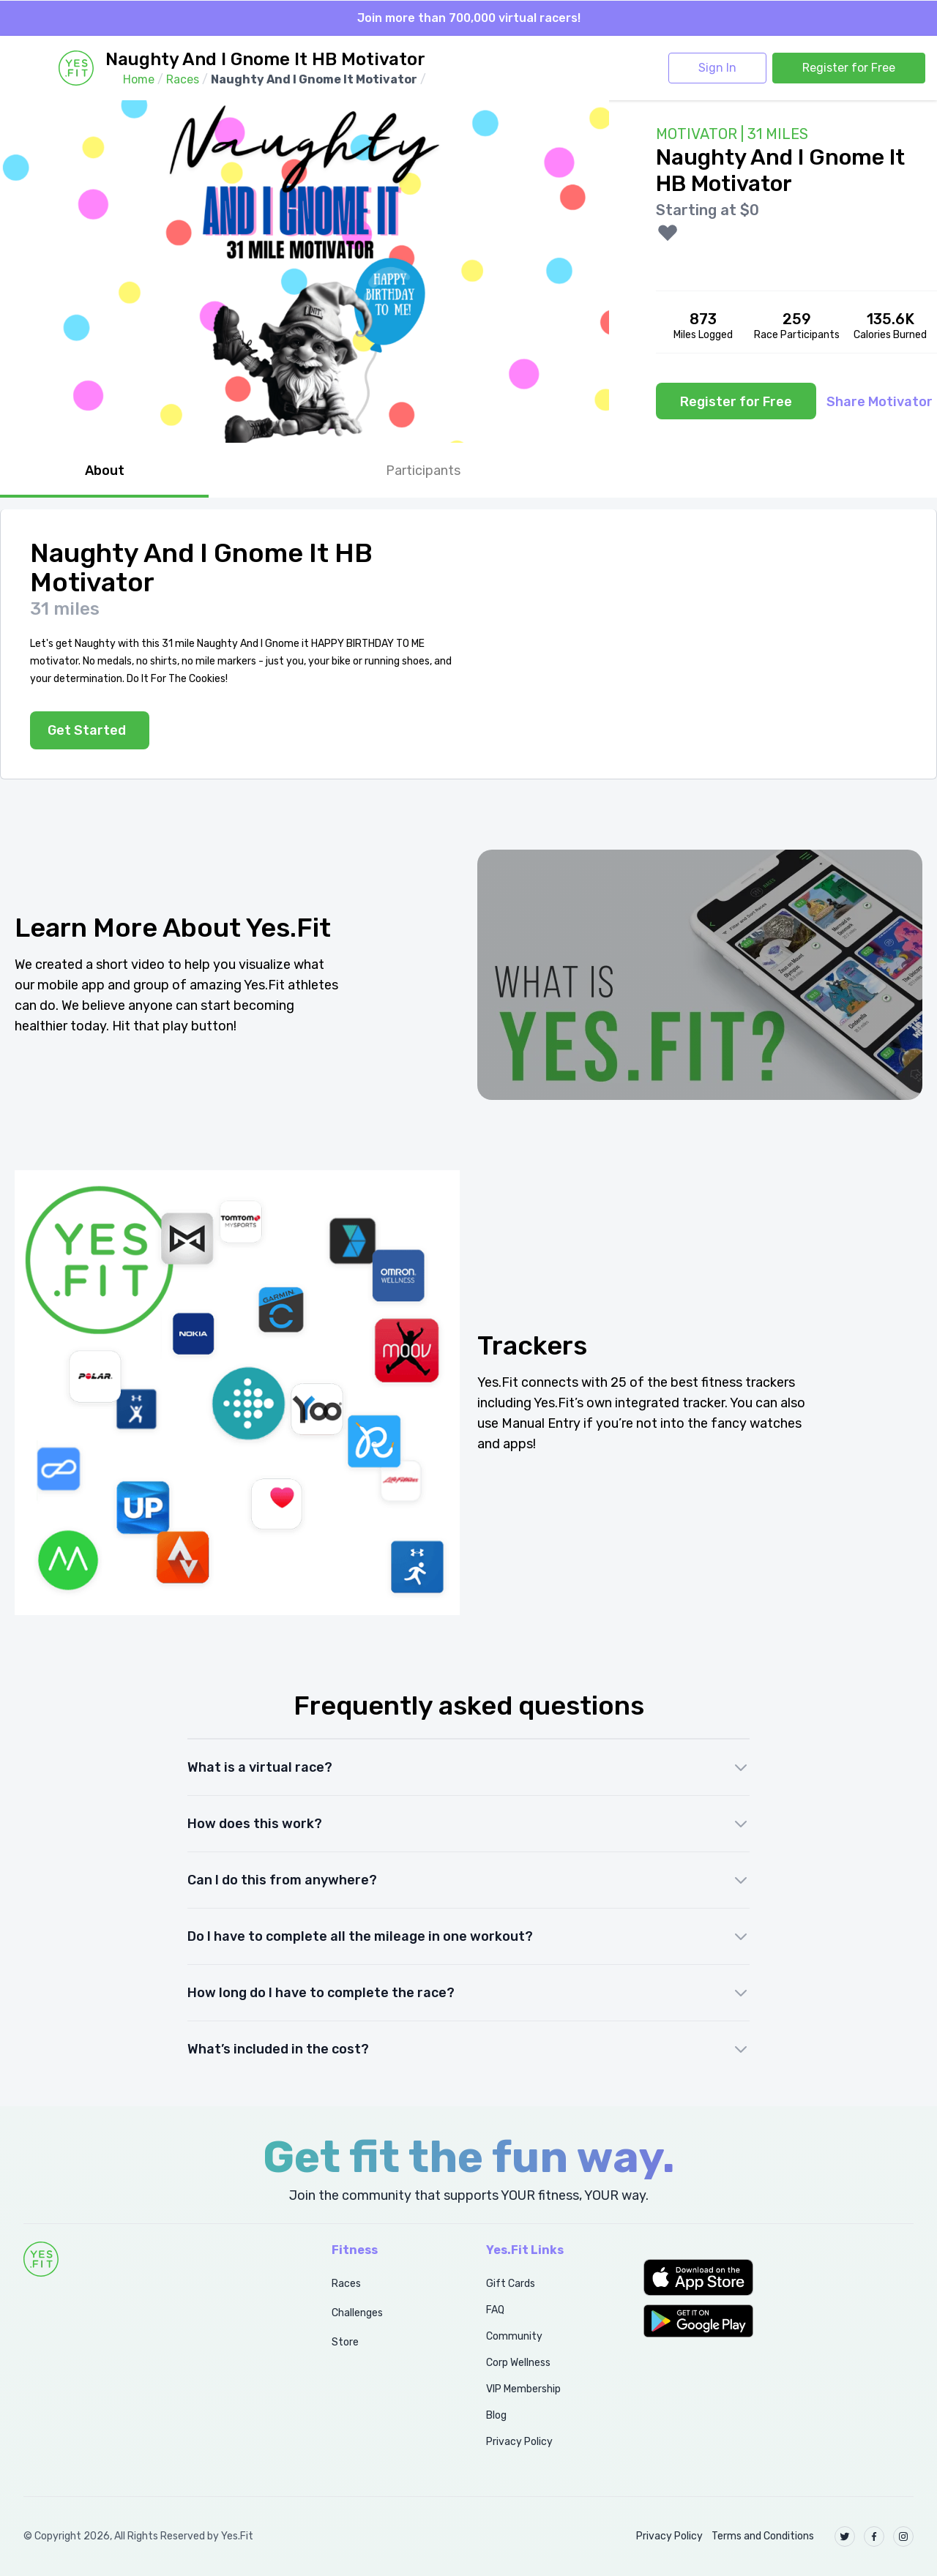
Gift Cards (510, 2283)
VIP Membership (523, 2389)
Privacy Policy (519, 2441)
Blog (496, 2415)
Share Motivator (879, 402)
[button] (778, 2277)
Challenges (357, 2313)
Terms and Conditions (763, 2536)
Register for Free (848, 68)
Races (346, 2283)
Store (345, 2342)
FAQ (495, 2310)
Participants (423, 471)
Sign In (717, 68)
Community (514, 2336)
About (104, 471)
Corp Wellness (518, 2362)
